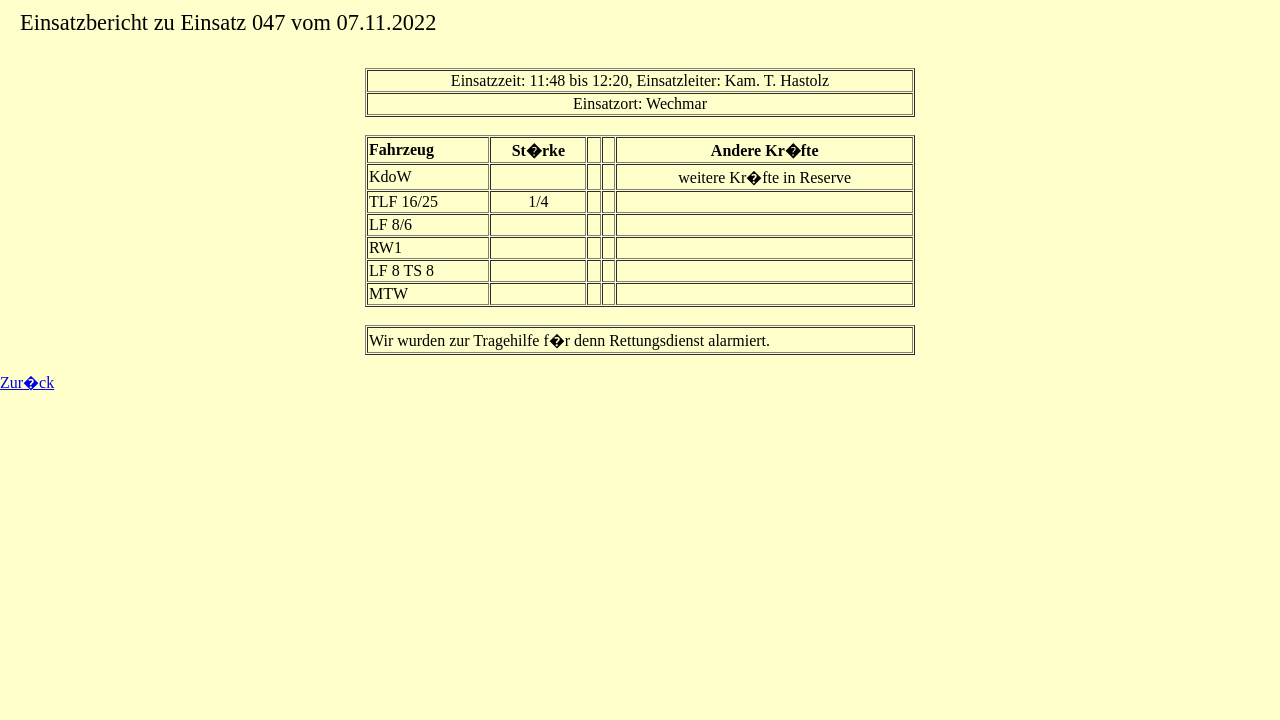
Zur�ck (27, 382)
